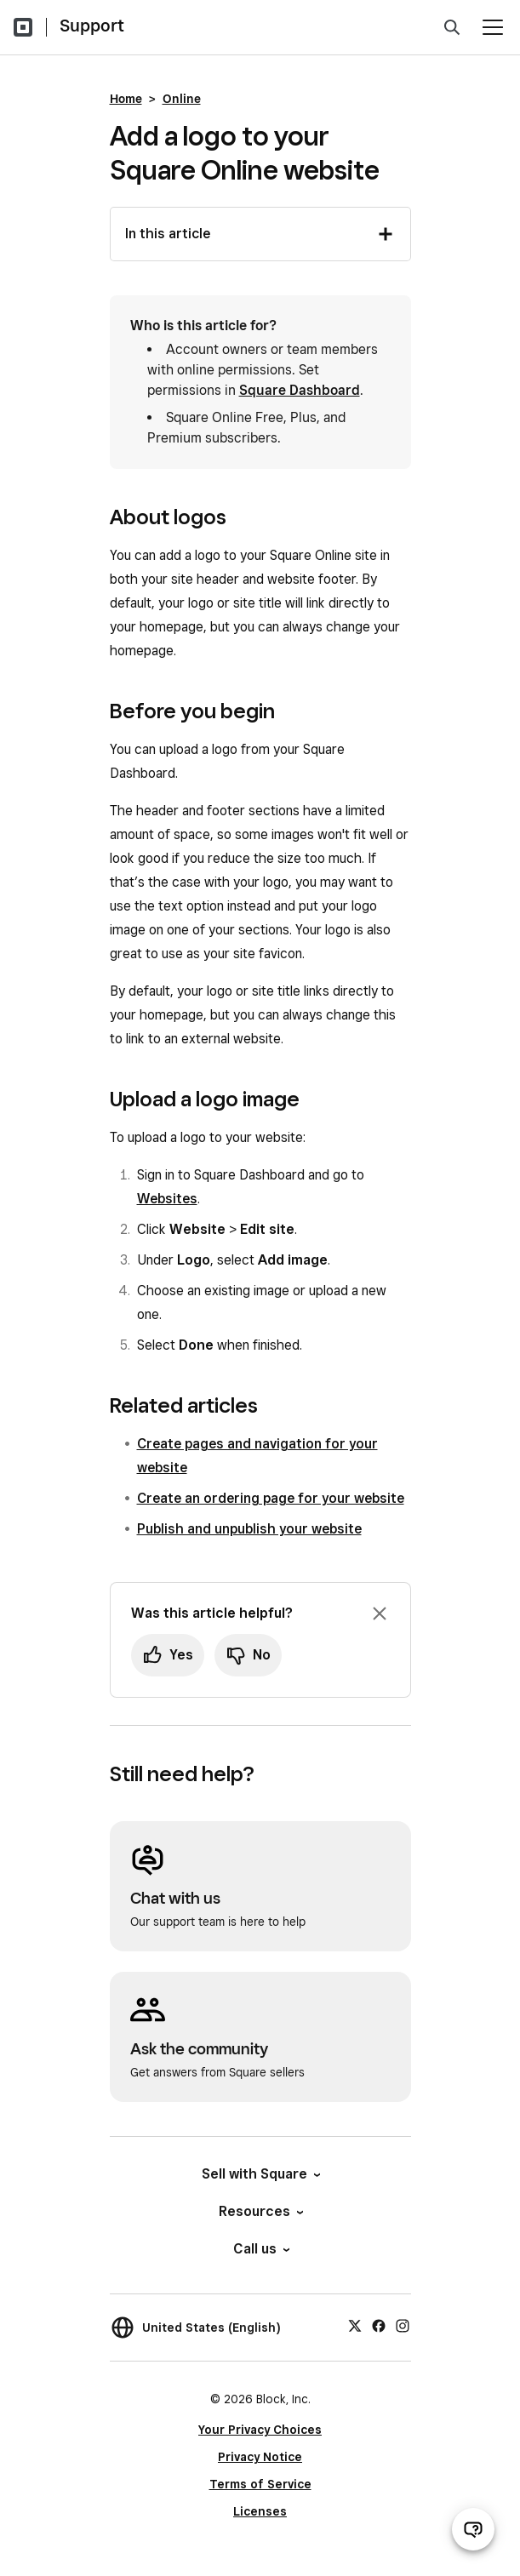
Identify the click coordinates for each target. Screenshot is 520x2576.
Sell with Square (260, 2174)
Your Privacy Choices (260, 2429)
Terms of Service (260, 2484)
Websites (167, 1199)
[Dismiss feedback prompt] (379, 1613)
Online (182, 99)
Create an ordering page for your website (270, 1498)
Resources (260, 2211)
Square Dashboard (299, 390)
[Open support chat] (473, 2529)
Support (92, 25)
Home (126, 99)
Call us (260, 2249)
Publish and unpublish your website (249, 1529)
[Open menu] (492, 27)
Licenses (260, 2511)
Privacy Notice (260, 2457)
